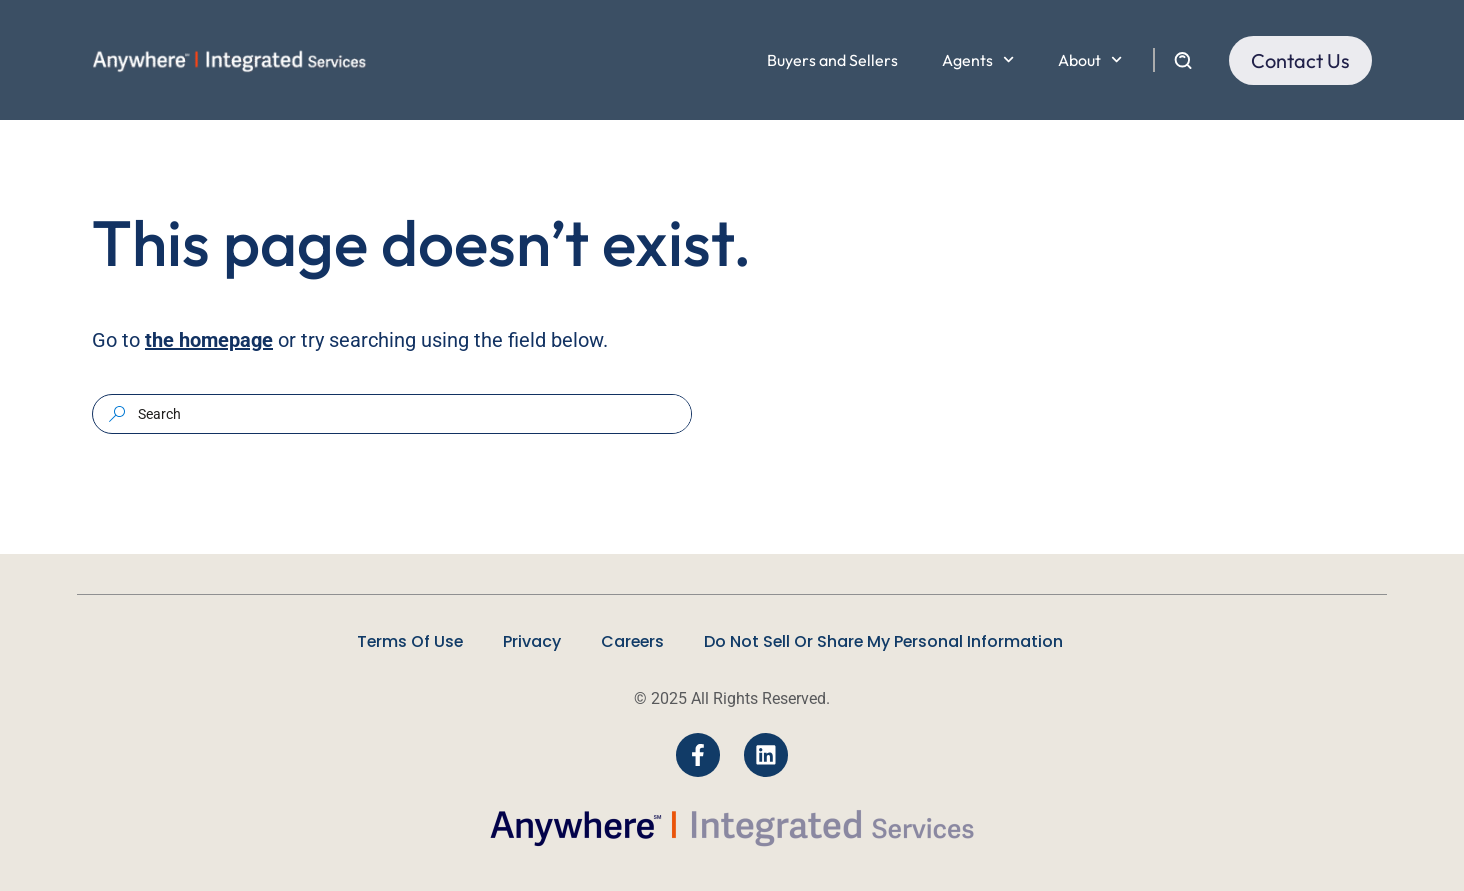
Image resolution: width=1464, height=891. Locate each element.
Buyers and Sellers (832, 60)
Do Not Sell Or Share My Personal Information (886, 641)
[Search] (117, 413)
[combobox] (412, 414)
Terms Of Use (408, 641)
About (1090, 59)
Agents (978, 59)
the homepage (209, 340)
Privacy (531, 641)
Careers (632, 641)
